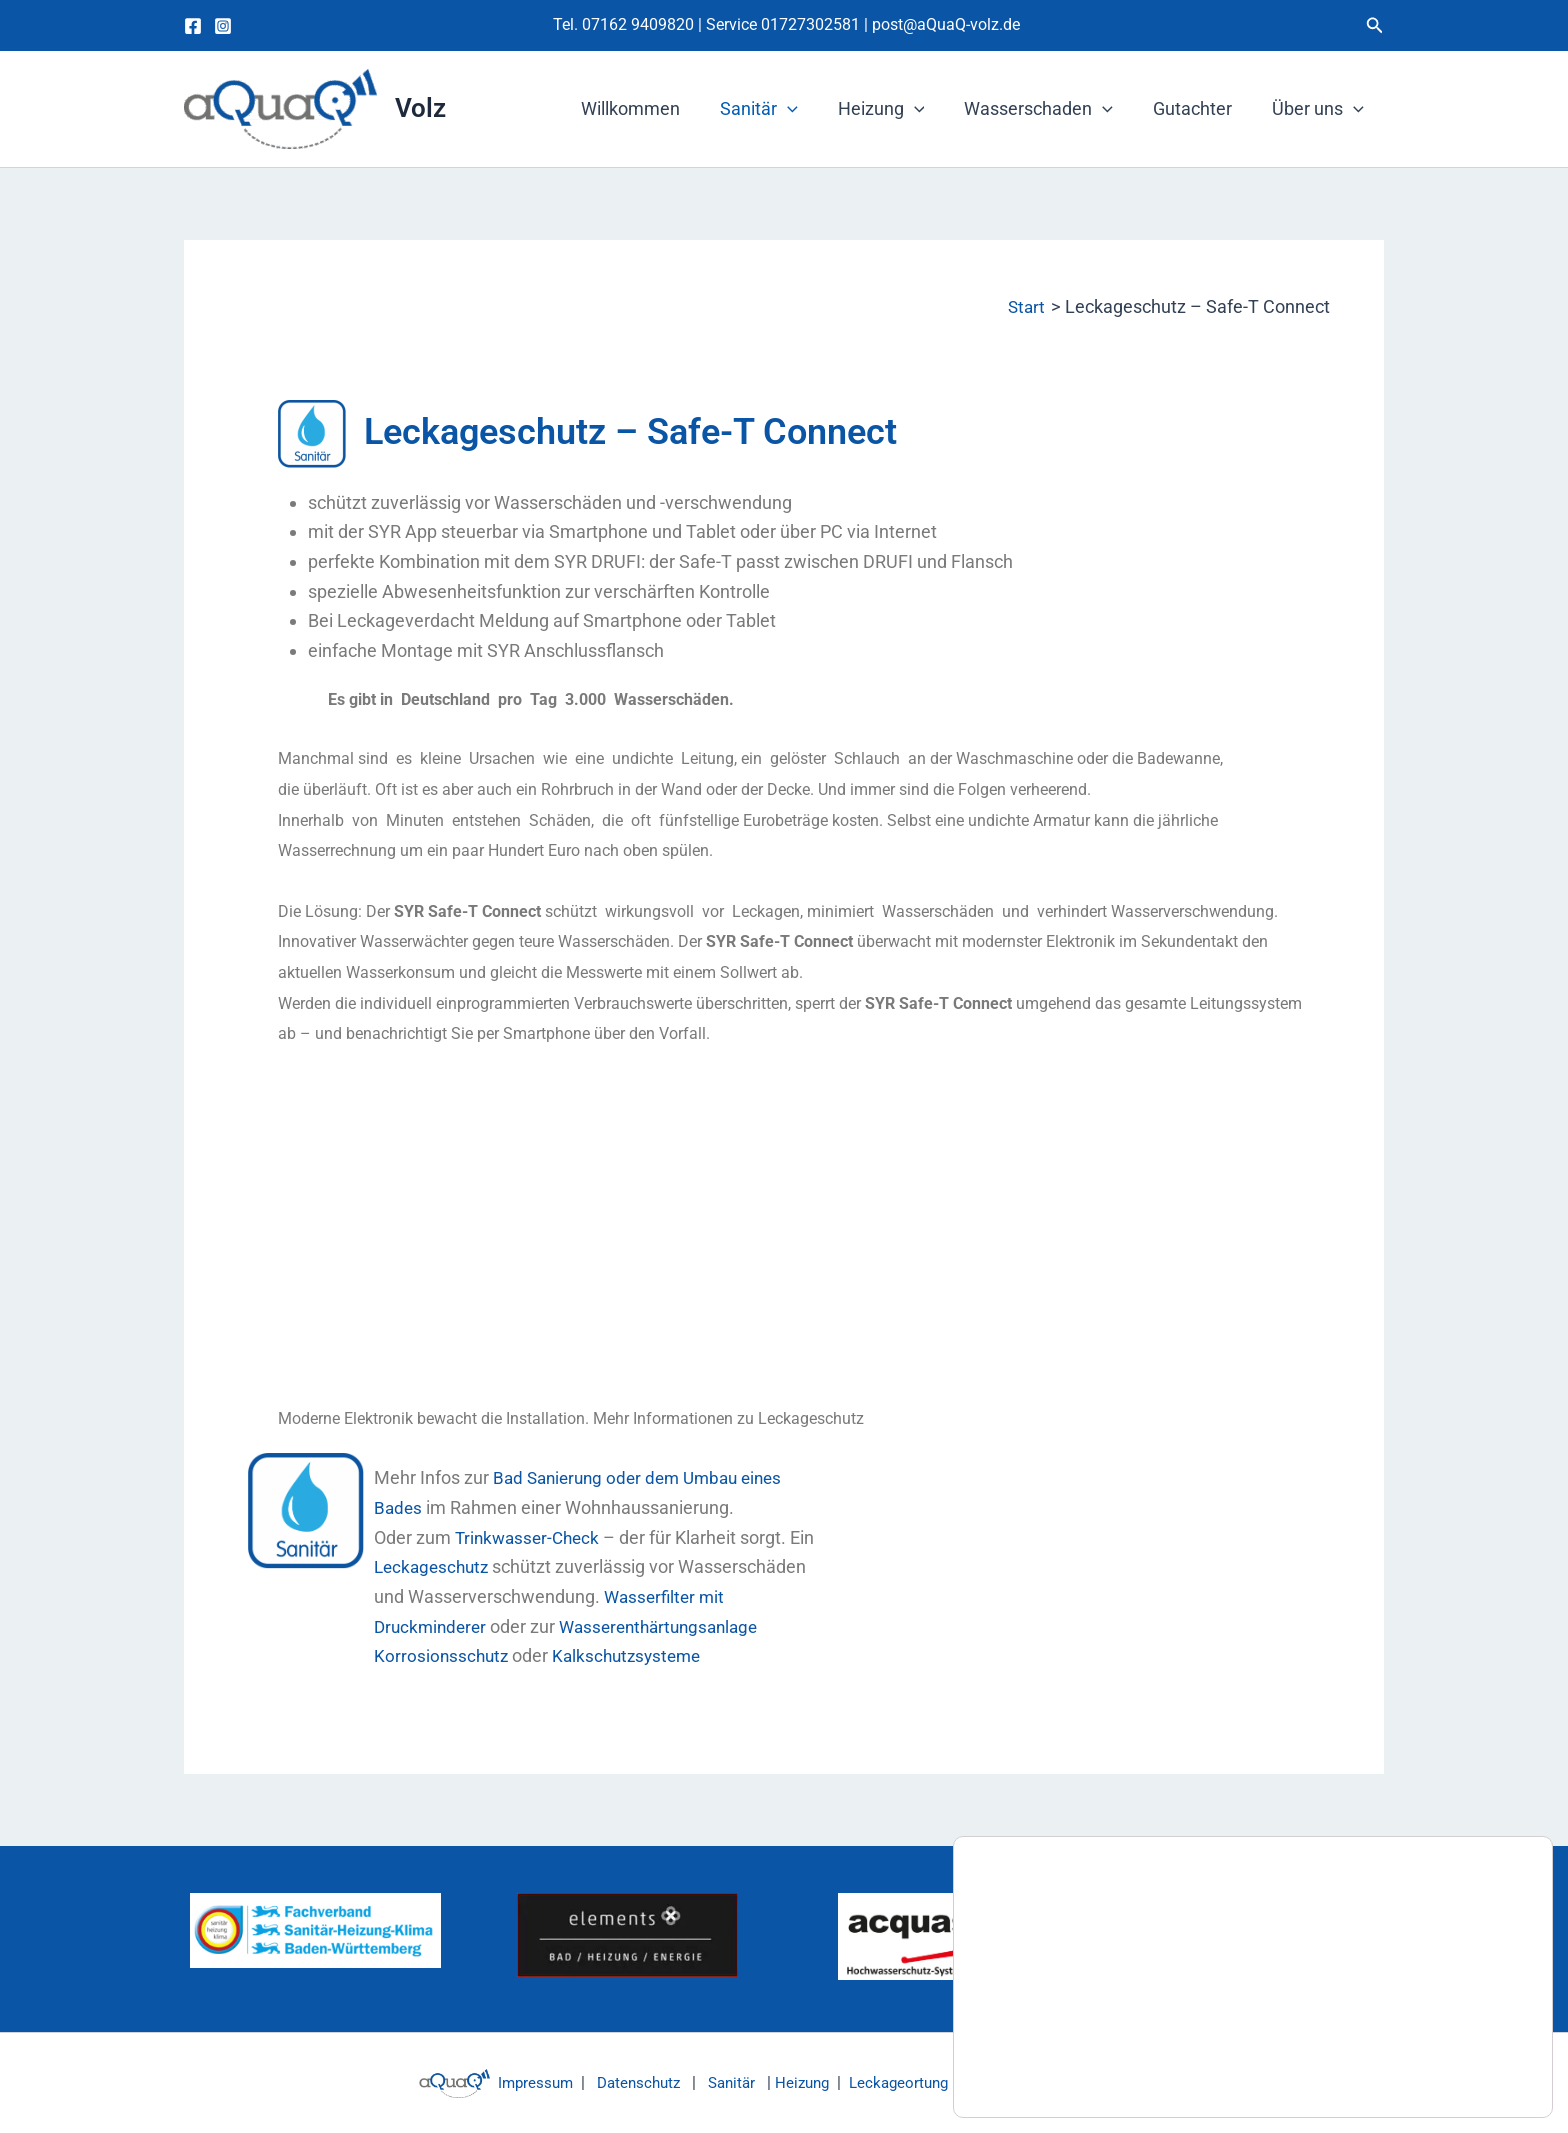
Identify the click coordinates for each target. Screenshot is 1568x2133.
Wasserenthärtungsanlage (670, 1626)
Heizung (895, 109)
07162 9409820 (638, 24)
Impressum (518, 2082)
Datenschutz (628, 2082)
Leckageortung (902, 2082)
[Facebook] (193, 26)
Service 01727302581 (785, 24)
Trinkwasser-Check (531, 1537)
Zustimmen (1457, 2060)
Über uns (1320, 109)
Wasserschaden (1048, 109)
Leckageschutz (436, 1566)
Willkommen (652, 108)
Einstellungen (1065, 2070)
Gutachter (1198, 108)
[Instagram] (223, 26)
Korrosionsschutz (443, 1655)
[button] (1375, 25)
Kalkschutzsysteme (634, 1655)
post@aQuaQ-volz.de (946, 24)
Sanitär (777, 109)
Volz (420, 108)
